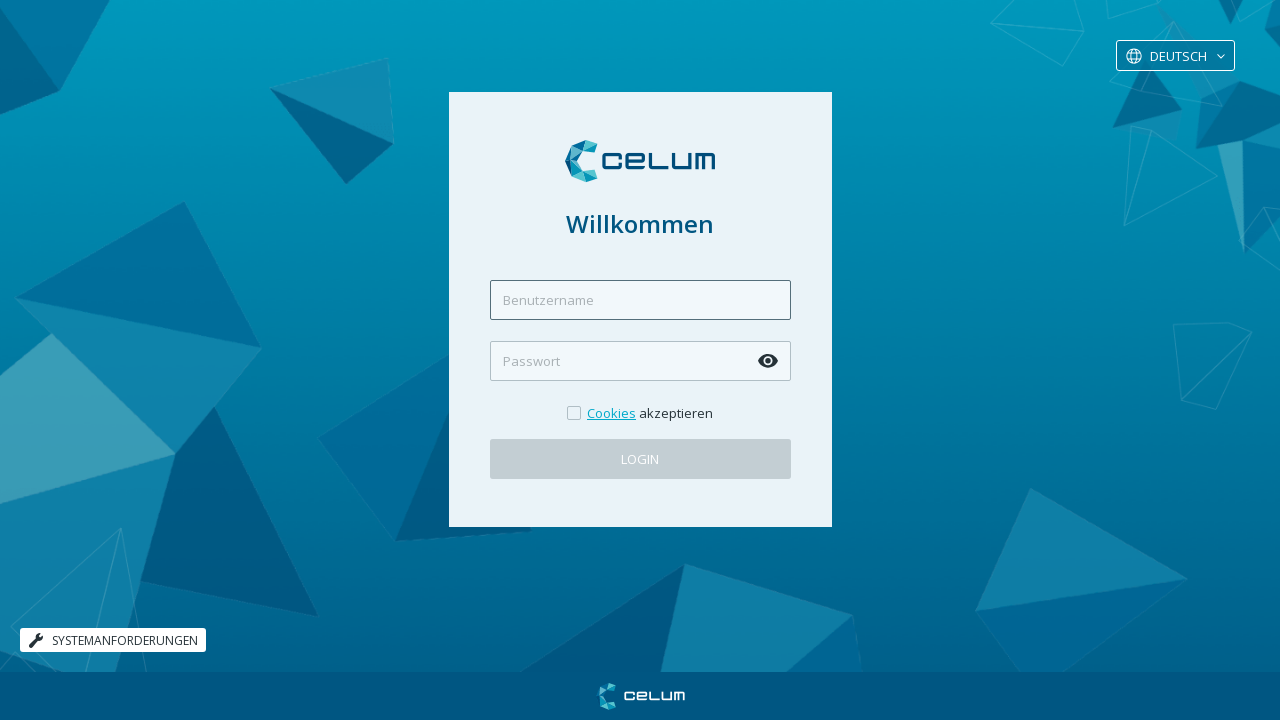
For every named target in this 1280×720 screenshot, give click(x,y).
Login (640, 459)
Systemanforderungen (113, 640)
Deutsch (1178, 56)
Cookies (611, 413)
